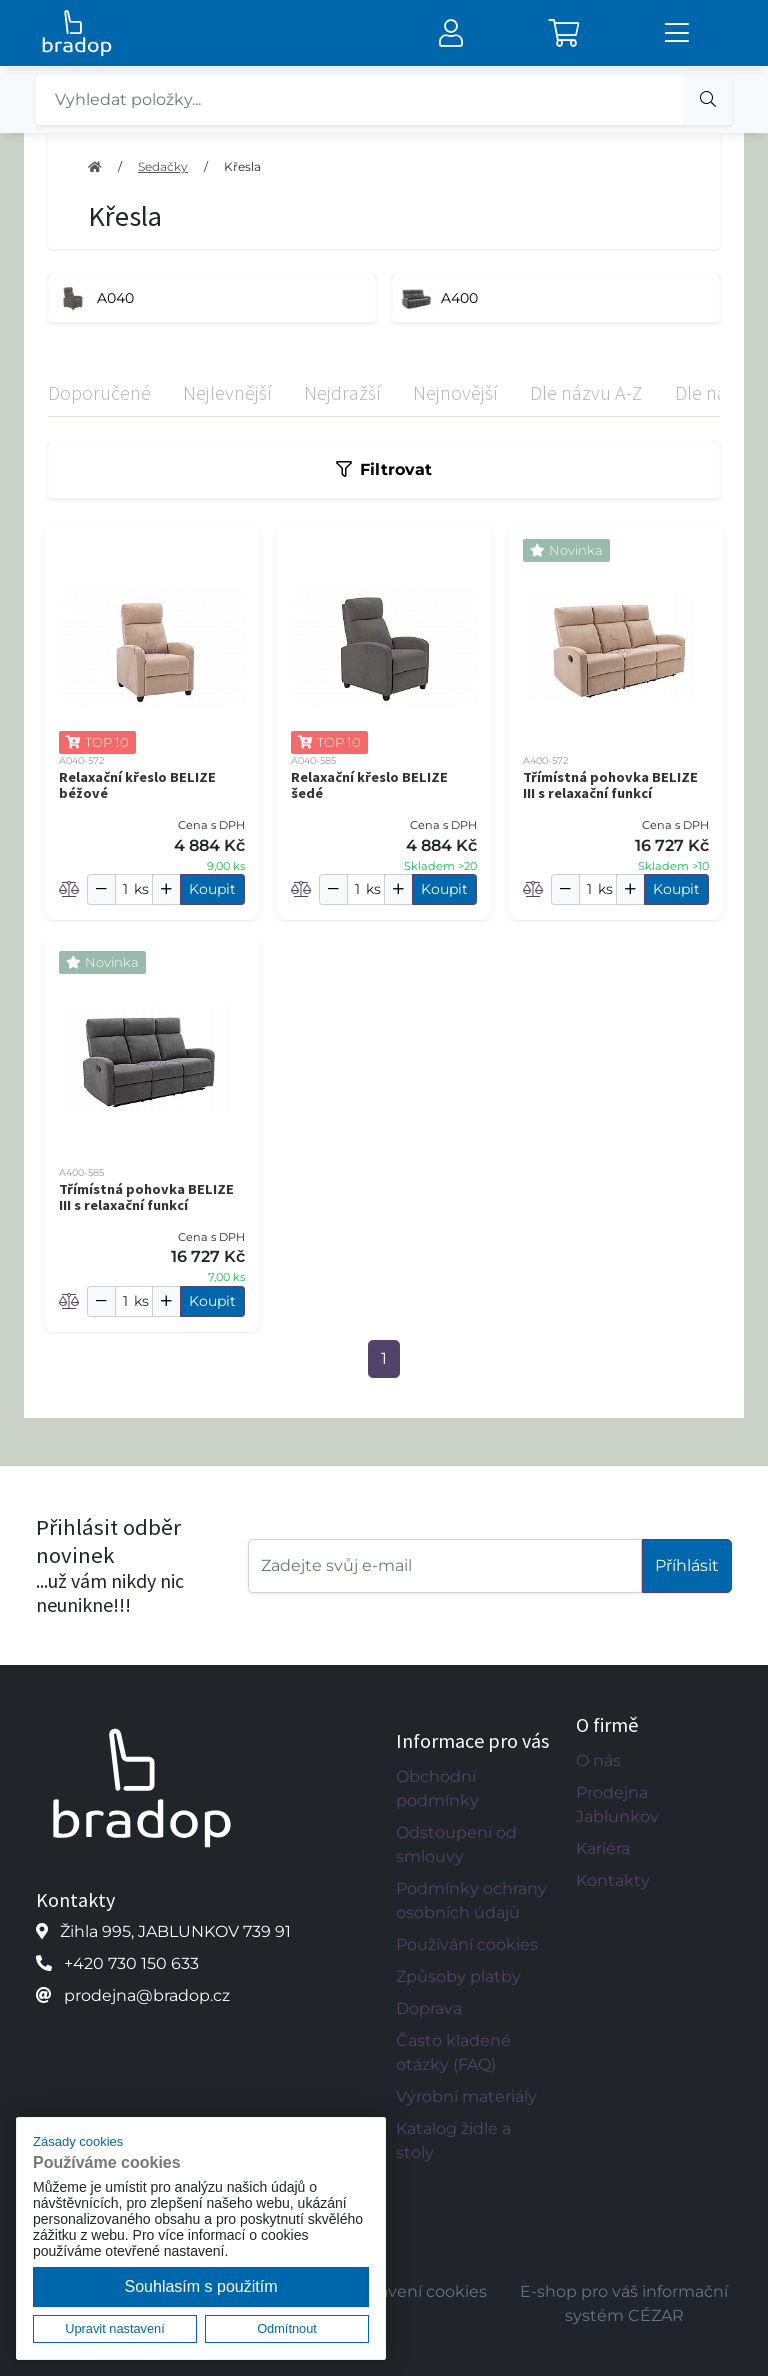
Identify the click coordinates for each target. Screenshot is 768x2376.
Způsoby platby (458, 1976)
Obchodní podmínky (437, 1788)
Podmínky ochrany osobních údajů (471, 1900)
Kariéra (603, 1848)
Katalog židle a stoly (453, 2140)
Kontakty (613, 1880)
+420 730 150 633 (131, 1963)
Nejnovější (455, 392)
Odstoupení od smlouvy (456, 1844)
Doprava (429, 2008)
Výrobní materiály (466, 2096)
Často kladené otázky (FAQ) (453, 2052)
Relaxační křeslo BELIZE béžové (137, 785)
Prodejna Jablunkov (617, 1804)
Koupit (212, 889)
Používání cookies (467, 1944)
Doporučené (99, 392)
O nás (598, 1760)
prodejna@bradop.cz (147, 1995)
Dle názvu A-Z (586, 392)
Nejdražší (342, 392)
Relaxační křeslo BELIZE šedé (369, 785)
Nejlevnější (227, 392)
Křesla (242, 166)
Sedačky (163, 166)
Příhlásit (687, 1565)
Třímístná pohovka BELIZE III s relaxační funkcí (610, 785)
